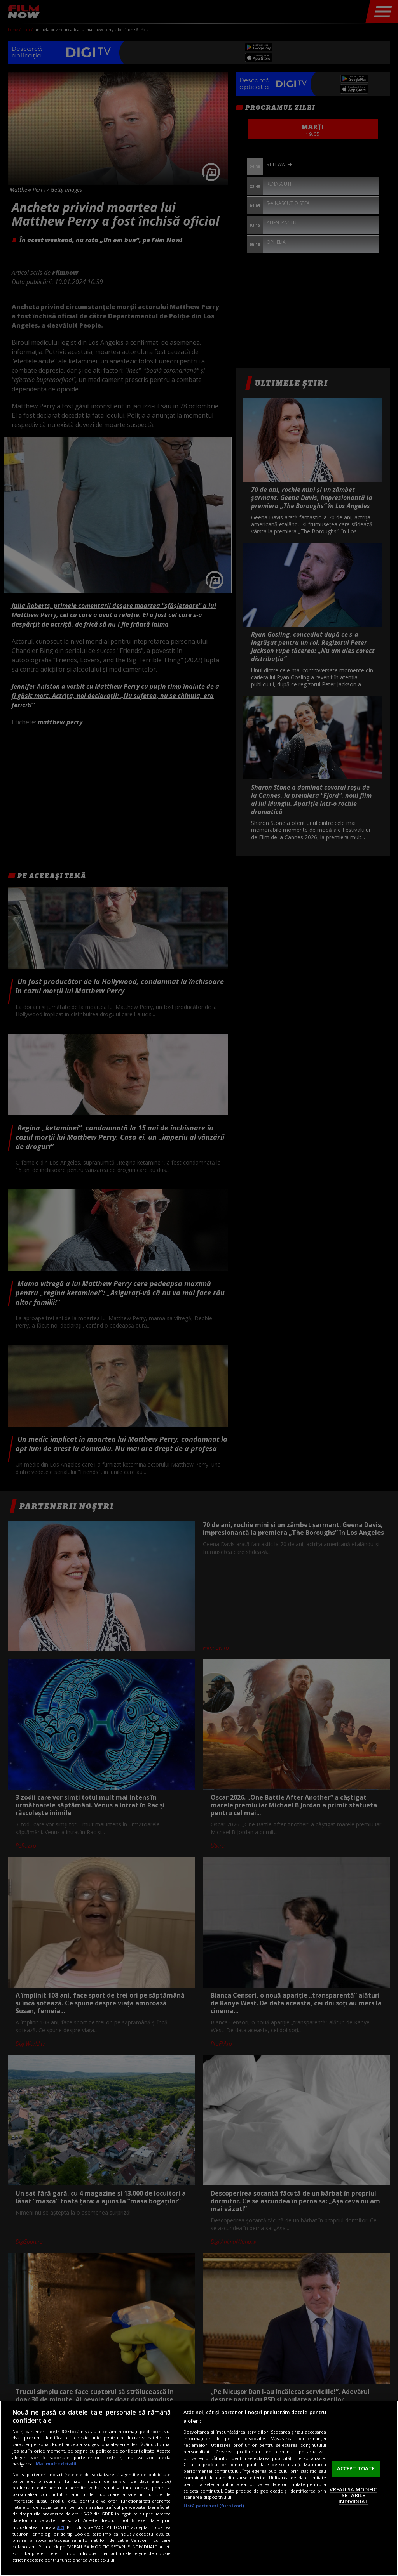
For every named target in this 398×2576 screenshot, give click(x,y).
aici (60, 2527)
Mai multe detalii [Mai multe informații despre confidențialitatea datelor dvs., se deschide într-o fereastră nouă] (56, 2464)
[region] (199, 2488)
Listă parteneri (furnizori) (213, 2505)
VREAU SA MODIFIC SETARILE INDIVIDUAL (353, 2495)
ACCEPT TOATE (356, 2468)
